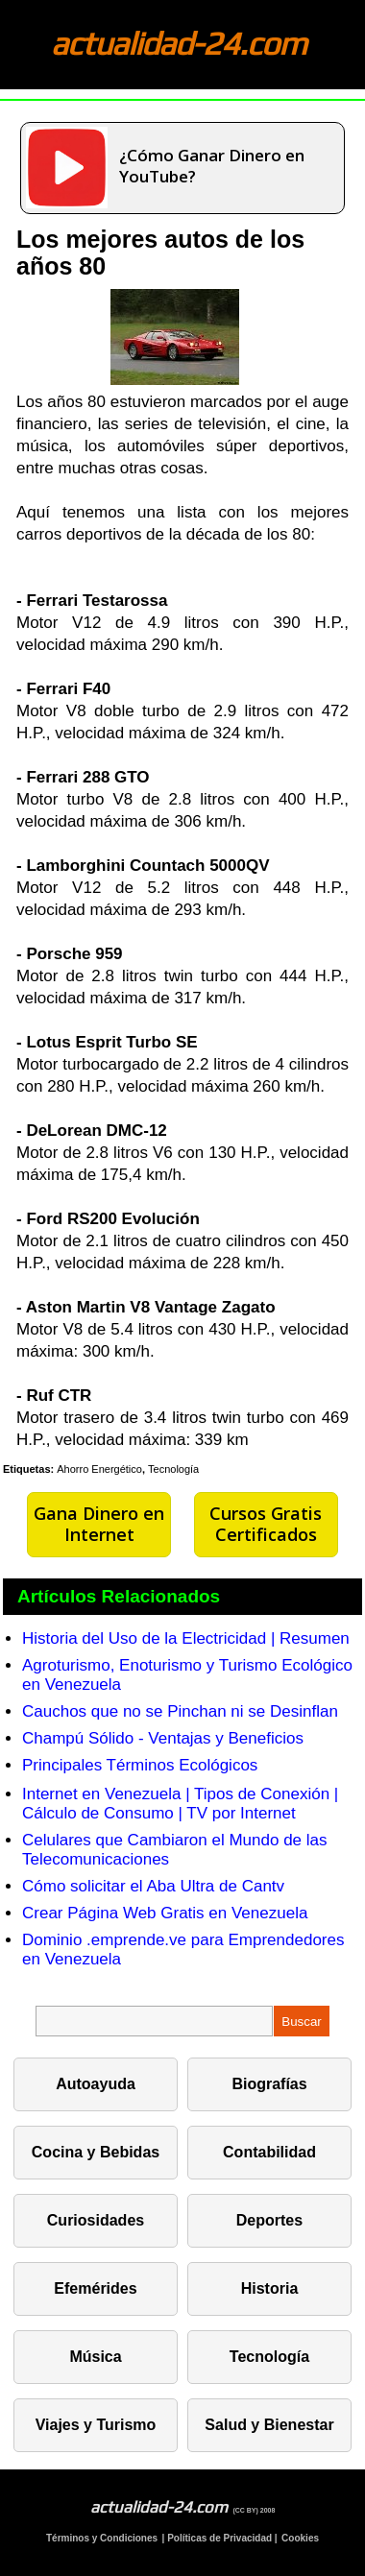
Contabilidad (269, 2152)
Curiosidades (95, 2220)
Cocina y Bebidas (95, 2152)
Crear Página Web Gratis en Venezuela (164, 1913)
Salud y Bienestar (269, 2425)
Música (95, 2356)
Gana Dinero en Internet (99, 1524)
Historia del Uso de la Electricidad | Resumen (186, 1638)
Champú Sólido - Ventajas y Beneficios (163, 1738)
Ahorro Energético (99, 1469)
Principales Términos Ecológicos (139, 1765)
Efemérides (95, 2288)
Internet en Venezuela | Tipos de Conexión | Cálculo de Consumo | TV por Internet (180, 1803)
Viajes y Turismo (96, 2425)
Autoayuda (95, 2084)
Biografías (268, 2084)
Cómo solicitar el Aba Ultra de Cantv (153, 1886)
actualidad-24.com (178, 42)
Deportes (269, 2220)
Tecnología (173, 1469)
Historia (270, 2288)
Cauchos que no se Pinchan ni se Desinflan (180, 1711)
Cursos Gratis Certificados (265, 1524)
